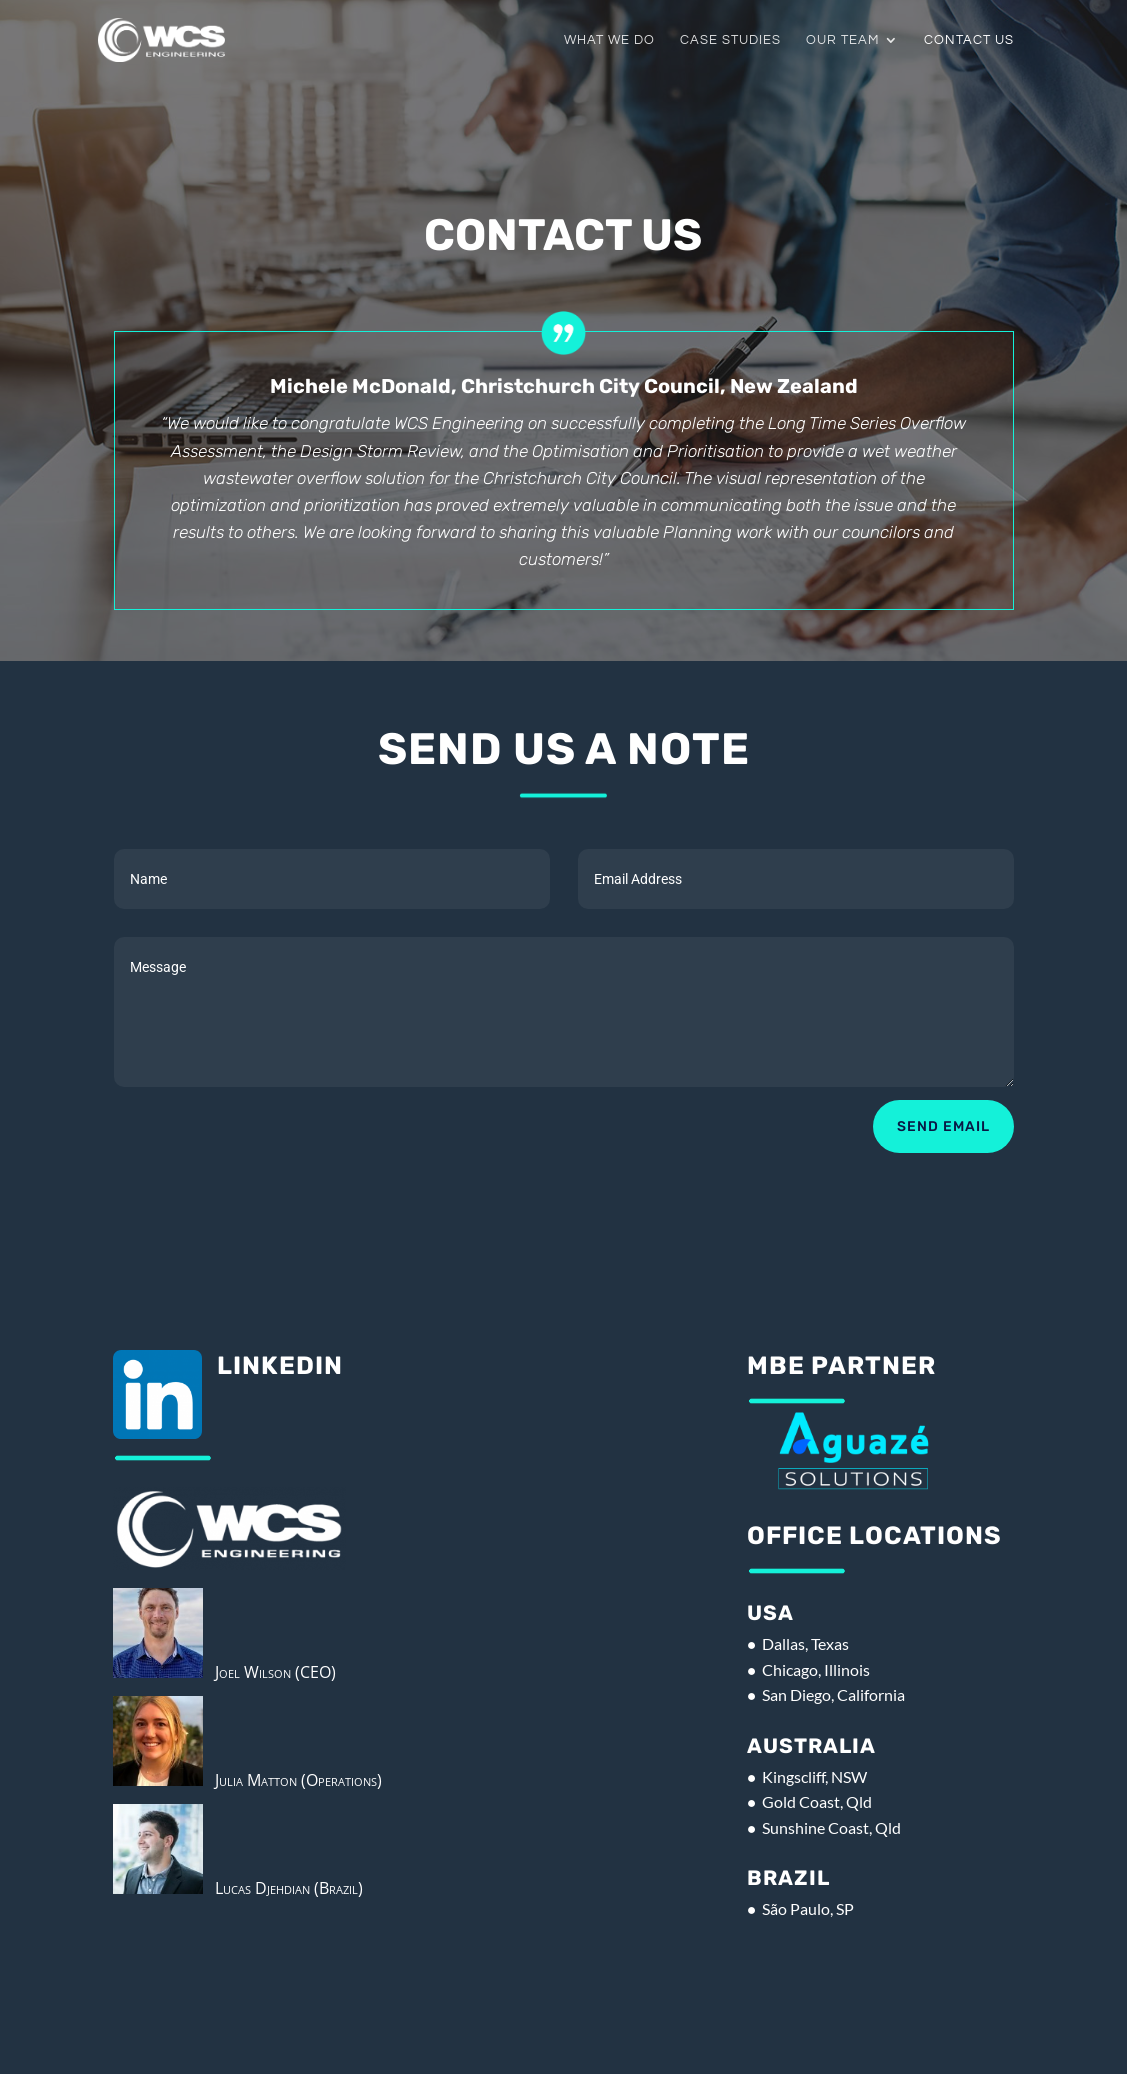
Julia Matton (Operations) (292, 1780)
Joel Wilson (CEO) (269, 1672)
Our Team (842, 40)
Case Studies (730, 40)
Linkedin (280, 1365)
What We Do (609, 40)
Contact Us (969, 40)
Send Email (943, 1126)
